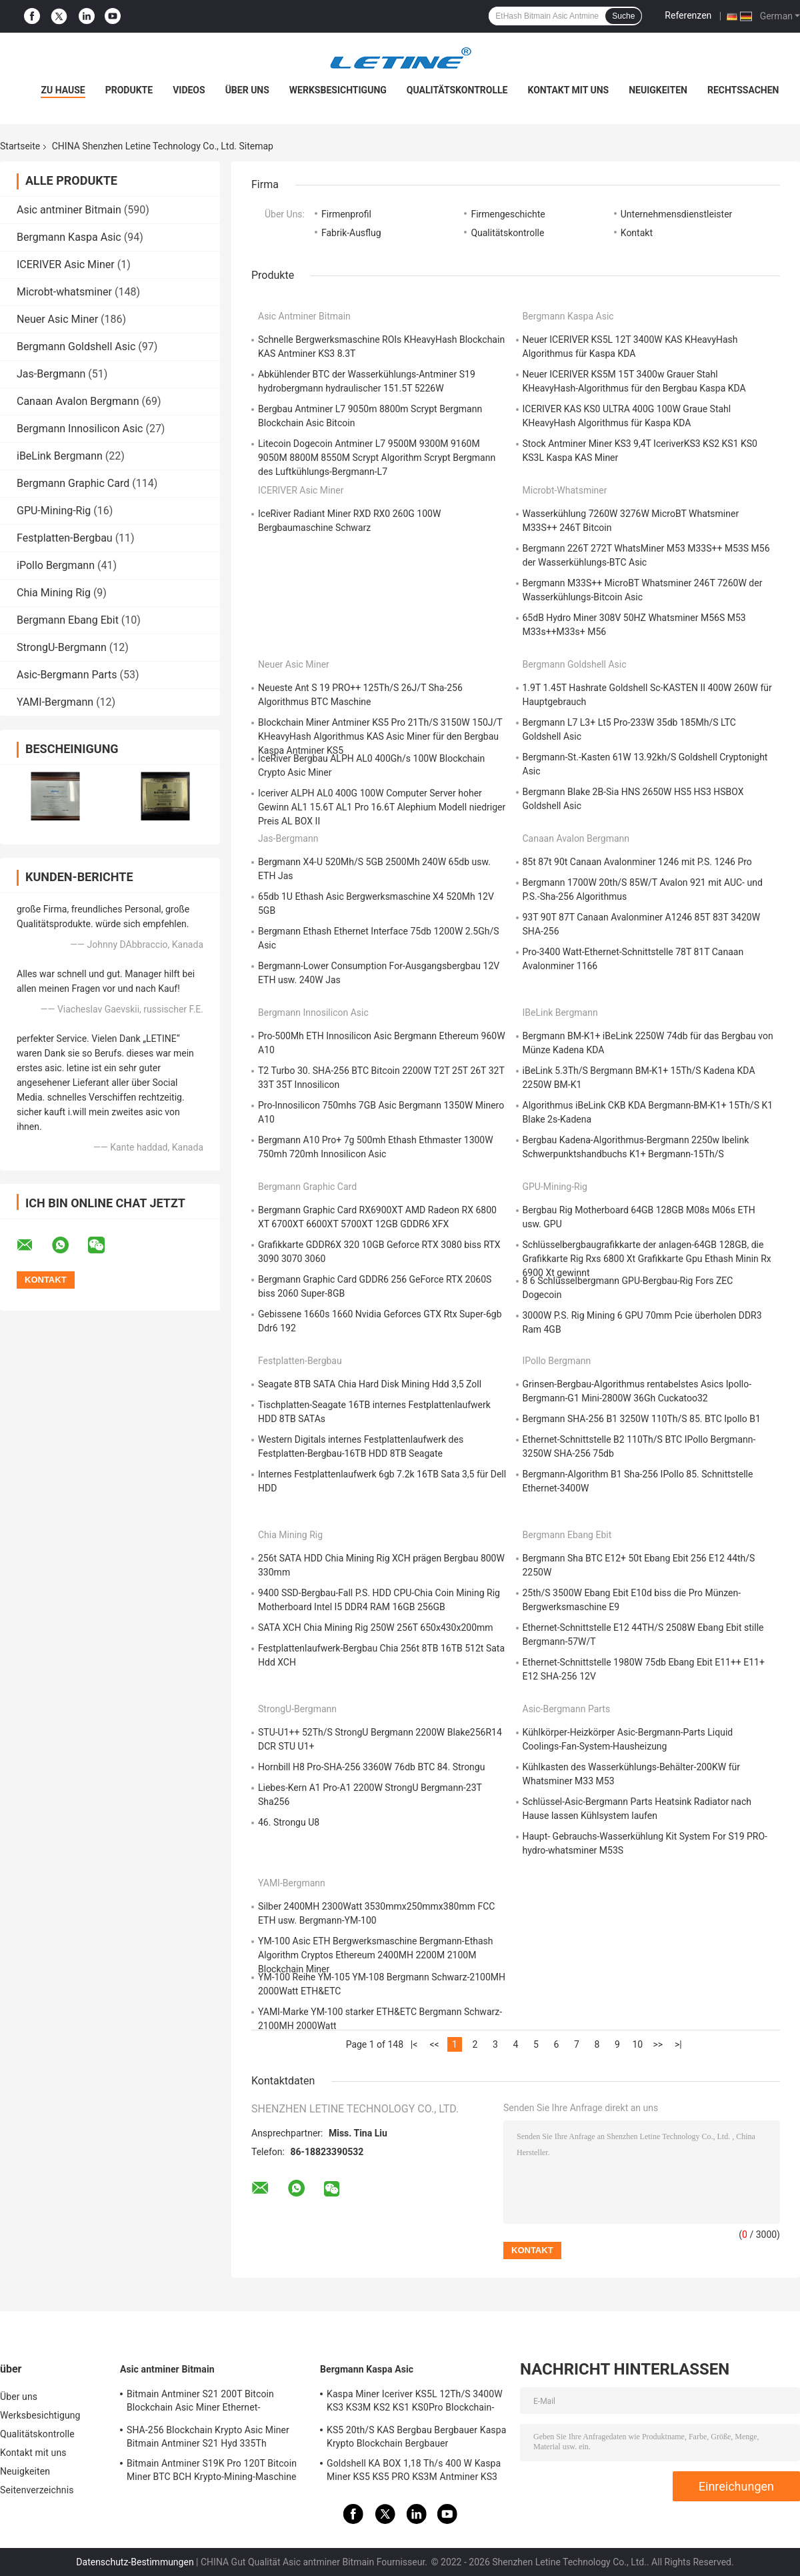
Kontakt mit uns (568, 90)
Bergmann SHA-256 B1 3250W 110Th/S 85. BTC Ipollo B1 (642, 1418)
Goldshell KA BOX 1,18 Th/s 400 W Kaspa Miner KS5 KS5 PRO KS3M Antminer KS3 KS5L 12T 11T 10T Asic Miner (414, 2472)
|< (414, 2044)
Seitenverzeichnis (37, 2490)
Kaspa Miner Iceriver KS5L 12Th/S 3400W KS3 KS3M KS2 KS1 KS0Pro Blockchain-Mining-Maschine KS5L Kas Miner (415, 2403)
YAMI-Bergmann (55, 702)
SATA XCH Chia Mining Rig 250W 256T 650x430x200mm (375, 1627)
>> (658, 2044)
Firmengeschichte (508, 214)
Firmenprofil (346, 214)
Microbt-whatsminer (64, 291)
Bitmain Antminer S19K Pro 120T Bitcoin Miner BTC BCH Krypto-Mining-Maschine (212, 2470)
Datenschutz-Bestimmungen (134, 2562)
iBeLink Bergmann (60, 456)
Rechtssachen (743, 90)
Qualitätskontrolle (457, 90)
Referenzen (688, 15)
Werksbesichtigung (338, 90)
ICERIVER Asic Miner (66, 264)
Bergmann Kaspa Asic (69, 237)
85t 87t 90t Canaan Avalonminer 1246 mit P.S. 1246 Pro (637, 861)
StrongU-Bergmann (62, 647)
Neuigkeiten (658, 90)
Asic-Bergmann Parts (67, 674)
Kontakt (637, 232)
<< (434, 2044)
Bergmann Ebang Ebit (68, 620)
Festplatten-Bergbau (65, 538)
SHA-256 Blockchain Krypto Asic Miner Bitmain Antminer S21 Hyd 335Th (208, 2437)
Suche (623, 16)
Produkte (129, 90)
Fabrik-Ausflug (351, 232)
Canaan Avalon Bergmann (78, 401)
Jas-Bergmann (51, 374)
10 (638, 2044)
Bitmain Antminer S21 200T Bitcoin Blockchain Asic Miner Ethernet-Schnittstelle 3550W (200, 2403)
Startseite (20, 146)
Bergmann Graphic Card (73, 483)
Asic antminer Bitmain (69, 209)
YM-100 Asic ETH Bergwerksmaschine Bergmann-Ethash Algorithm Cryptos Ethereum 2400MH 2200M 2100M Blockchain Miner (375, 1955)
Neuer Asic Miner (57, 319)
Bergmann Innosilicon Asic (80, 428)
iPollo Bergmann (56, 565)
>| (678, 2044)
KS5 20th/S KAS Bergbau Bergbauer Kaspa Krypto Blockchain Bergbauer (416, 2437)
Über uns (247, 90)
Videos (189, 90)
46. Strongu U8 (288, 1822)
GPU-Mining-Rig (54, 510)
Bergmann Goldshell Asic (76, 346)
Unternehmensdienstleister (677, 214)
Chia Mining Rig (54, 592)
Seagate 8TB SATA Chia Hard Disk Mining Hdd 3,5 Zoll (369, 1384)
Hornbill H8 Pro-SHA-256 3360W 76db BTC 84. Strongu (371, 1767)
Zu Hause (63, 90)
